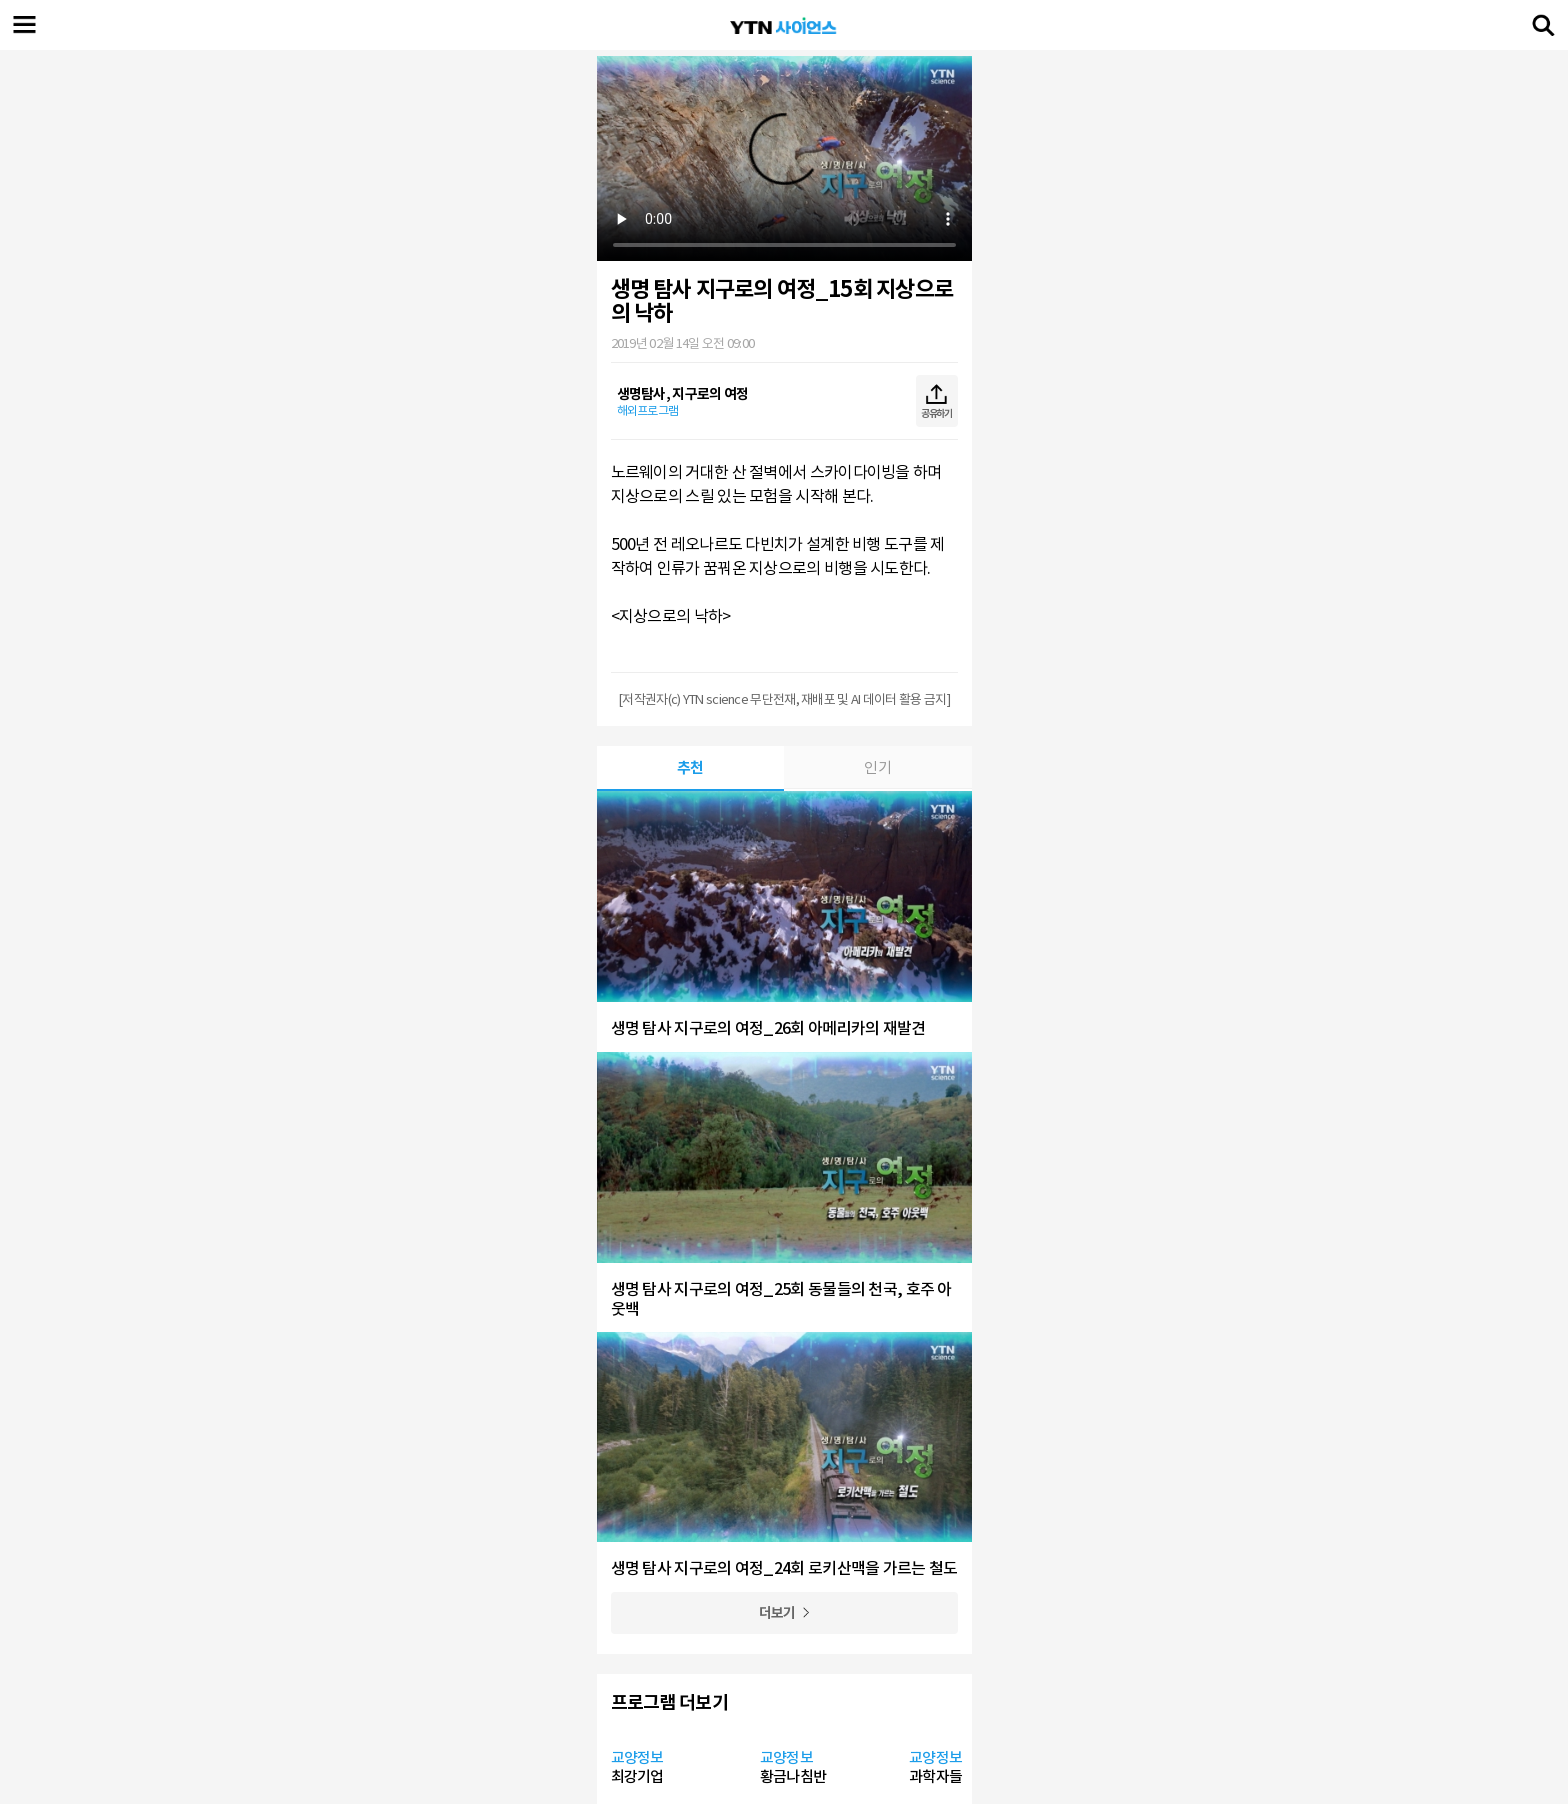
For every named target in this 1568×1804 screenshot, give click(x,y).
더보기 (777, 1613)
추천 (690, 767)
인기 (877, 767)
